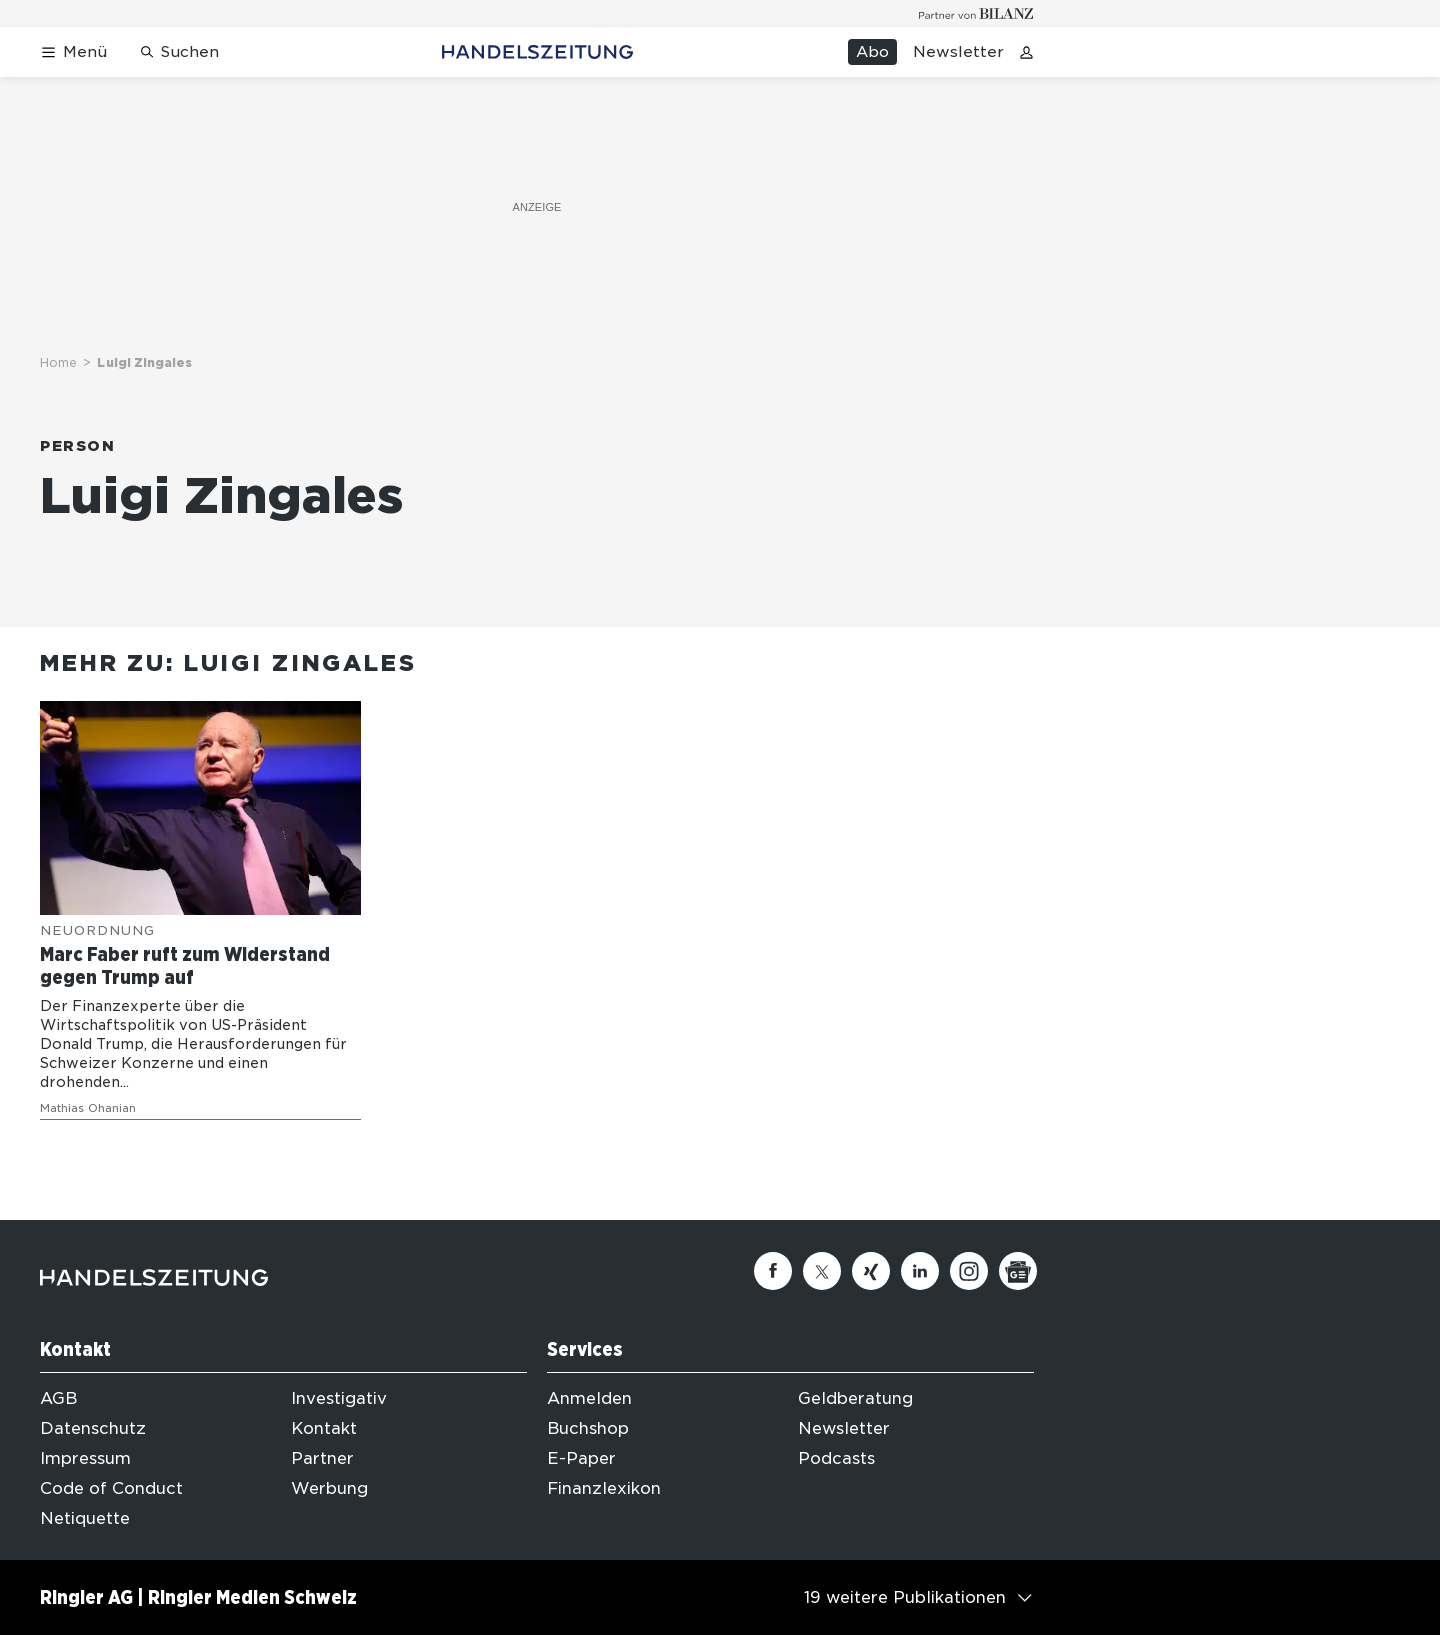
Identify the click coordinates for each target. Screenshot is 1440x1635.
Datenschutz (93, 1428)
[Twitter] (822, 1271)
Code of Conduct (111, 1488)
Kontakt (324, 1428)
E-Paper (581, 1458)
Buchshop (588, 1428)
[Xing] (871, 1271)
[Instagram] (969, 1271)
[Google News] (1018, 1271)
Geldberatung (855, 1398)
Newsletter (958, 52)
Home (58, 362)
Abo (872, 52)
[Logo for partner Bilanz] (976, 13)
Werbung (329, 1488)
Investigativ (339, 1398)
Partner (322, 1458)
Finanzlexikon (604, 1488)
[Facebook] (773, 1271)
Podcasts (836, 1458)
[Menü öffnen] (73, 52)
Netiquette (85, 1518)
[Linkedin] (920, 1271)
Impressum (85, 1458)
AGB (58, 1398)
